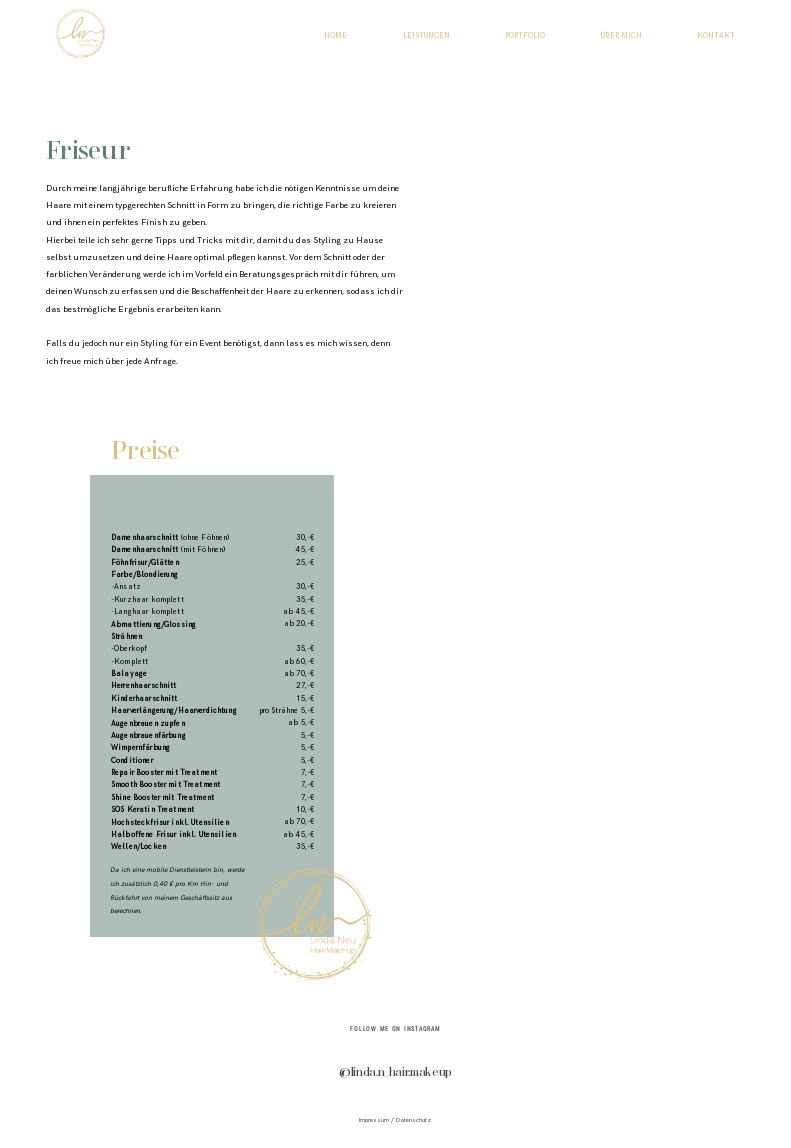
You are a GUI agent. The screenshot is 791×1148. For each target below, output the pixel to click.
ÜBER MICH (621, 36)
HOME (335, 36)
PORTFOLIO (525, 36)
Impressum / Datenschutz (395, 1120)
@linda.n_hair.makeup (395, 1073)
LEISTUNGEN (426, 36)
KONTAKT (716, 36)
